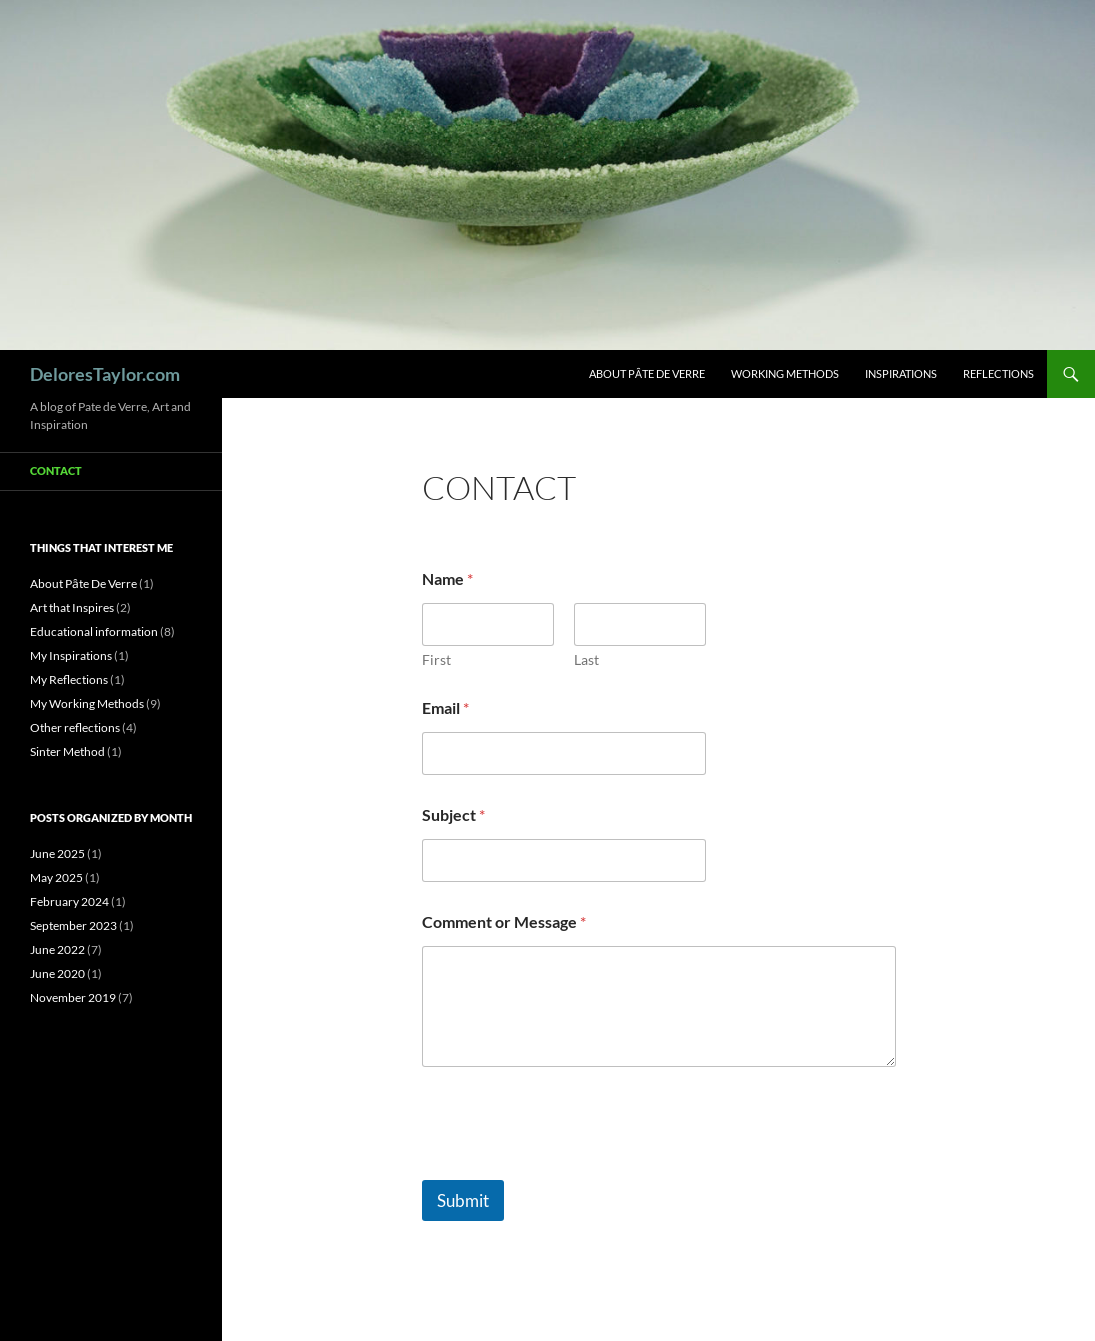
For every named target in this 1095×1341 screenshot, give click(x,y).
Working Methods (785, 373)
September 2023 (73, 925)
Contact (56, 470)
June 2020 (57, 973)
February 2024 (69, 901)
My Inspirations (71, 655)
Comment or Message (504, 921)
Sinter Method (67, 751)
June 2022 (57, 949)
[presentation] (574, 1167)
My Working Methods (87, 703)
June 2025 (57, 853)
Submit (463, 1200)
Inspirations (901, 373)
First (436, 659)
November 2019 (73, 997)
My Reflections (69, 679)
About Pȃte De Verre (647, 373)
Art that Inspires (72, 607)
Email (445, 707)
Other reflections (75, 727)
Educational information (94, 631)
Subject (453, 814)
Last (586, 659)
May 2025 (56, 877)
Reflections (998, 373)
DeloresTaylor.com (105, 374)
